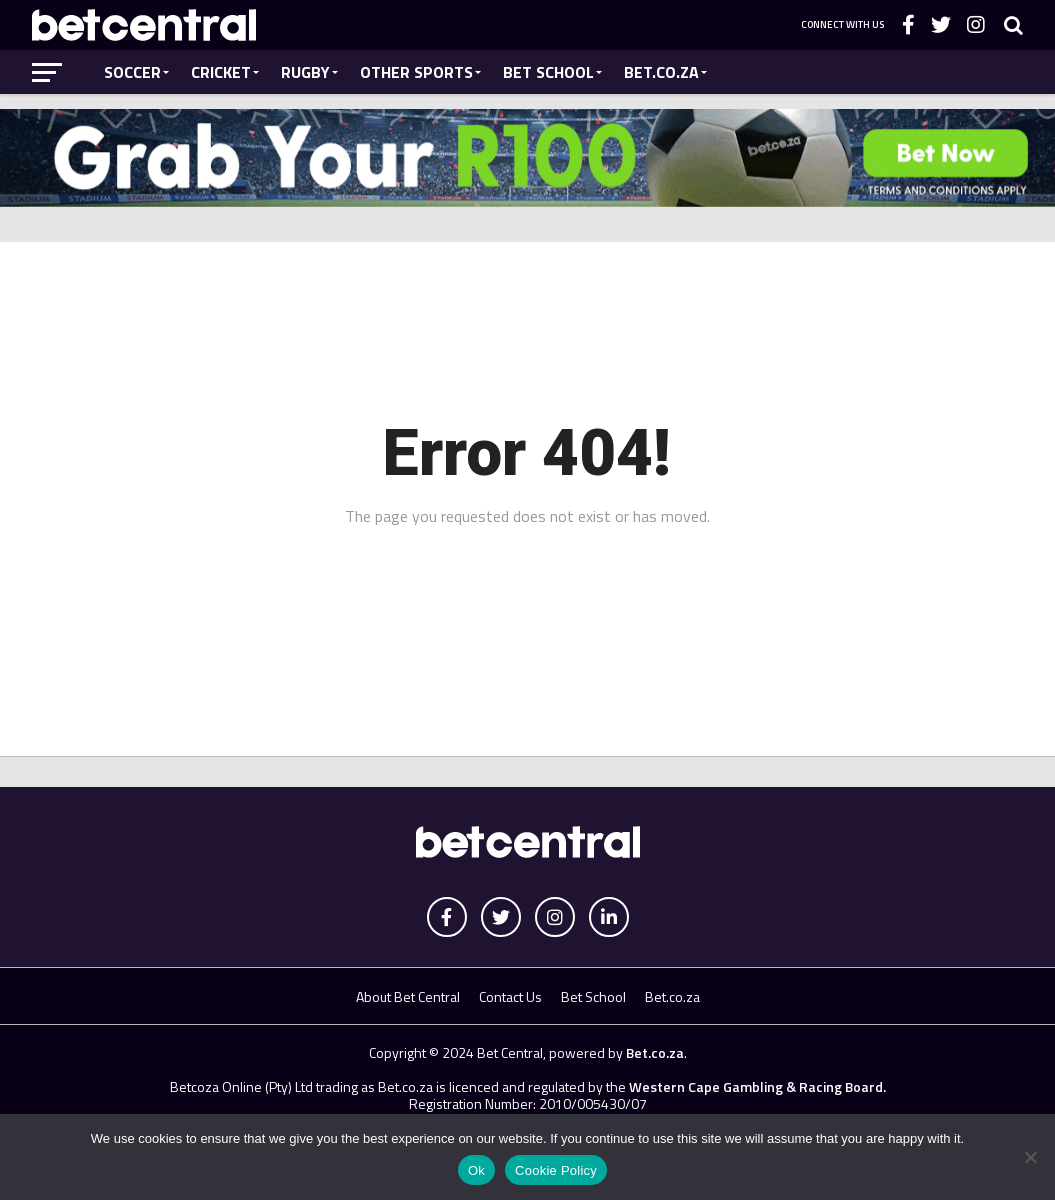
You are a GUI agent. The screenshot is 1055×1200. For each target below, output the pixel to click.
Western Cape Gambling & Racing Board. (756, 1086)
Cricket (221, 72)
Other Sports (416, 72)
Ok (476, 1170)
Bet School (548, 72)
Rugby (305, 72)
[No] (1030, 1157)
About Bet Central (408, 996)
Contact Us (510, 996)
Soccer (132, 72)
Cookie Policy (556, 1170)
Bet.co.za (661, 72)
